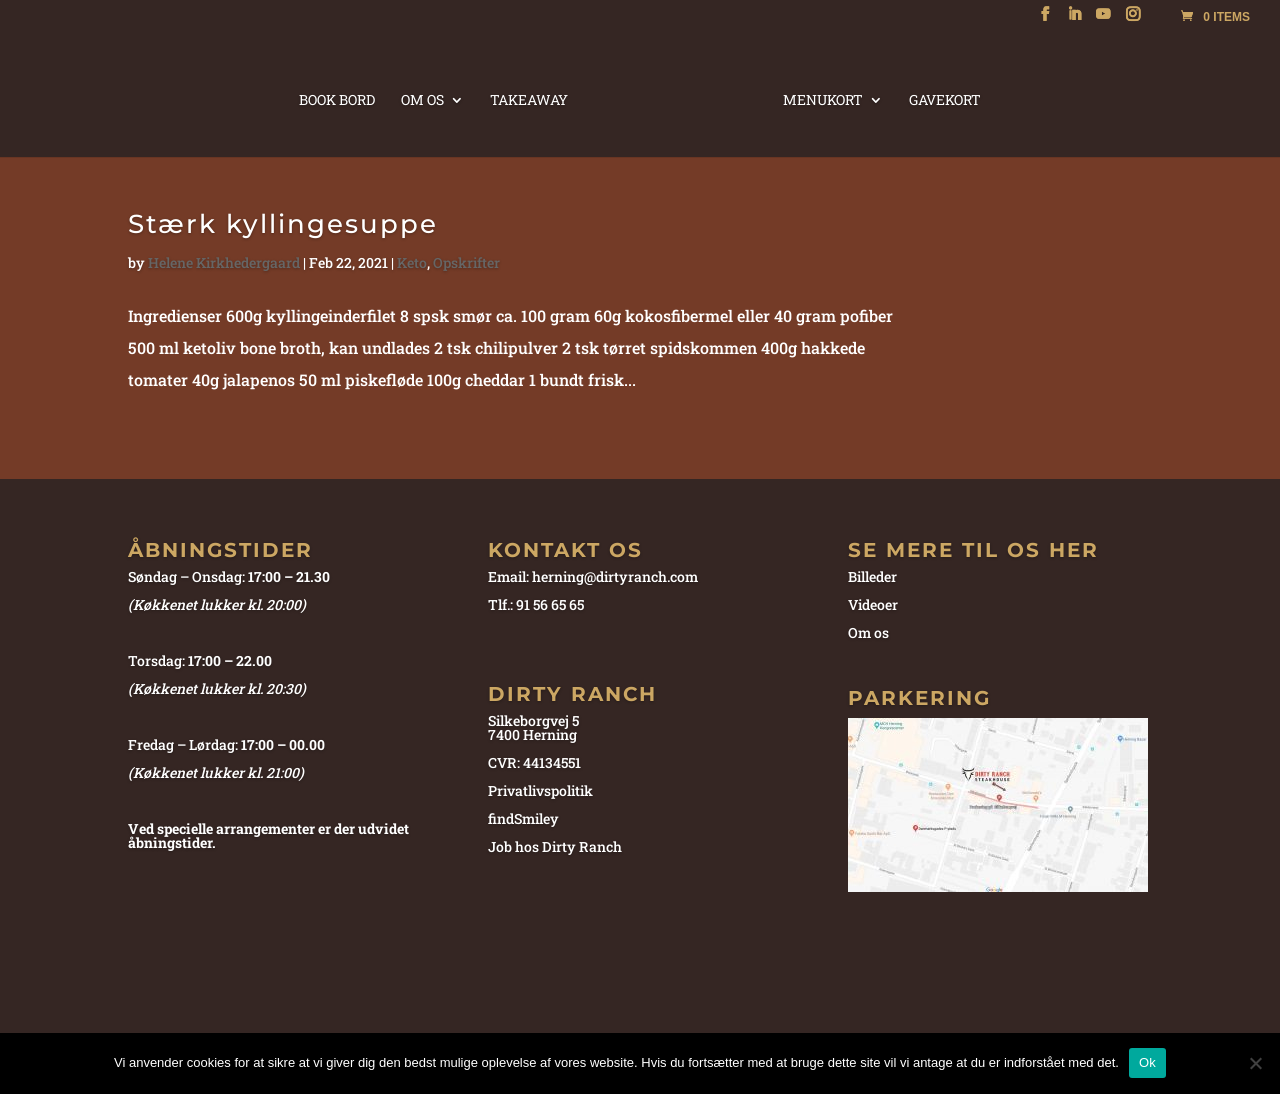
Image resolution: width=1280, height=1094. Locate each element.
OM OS (427, 98)
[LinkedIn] (1074, 20)
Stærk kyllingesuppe (283, 224)
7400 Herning (532, 734)
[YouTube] (1103, 20)
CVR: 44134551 (534, 762)
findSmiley (523, 818)
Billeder (872, 576)
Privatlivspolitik (540, 790)
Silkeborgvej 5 (533, 720)
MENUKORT (818, 98)
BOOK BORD (342, 98)
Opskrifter (466, 262)
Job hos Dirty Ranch (555, 846)
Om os (868, 632)
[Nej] (1255, 1063)
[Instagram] (1133, 20)
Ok (1147, 1062)
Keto (412, 262)
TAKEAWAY (534, 98)
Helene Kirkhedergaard (224, 262)
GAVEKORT (940, 98)
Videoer (873, 604)
